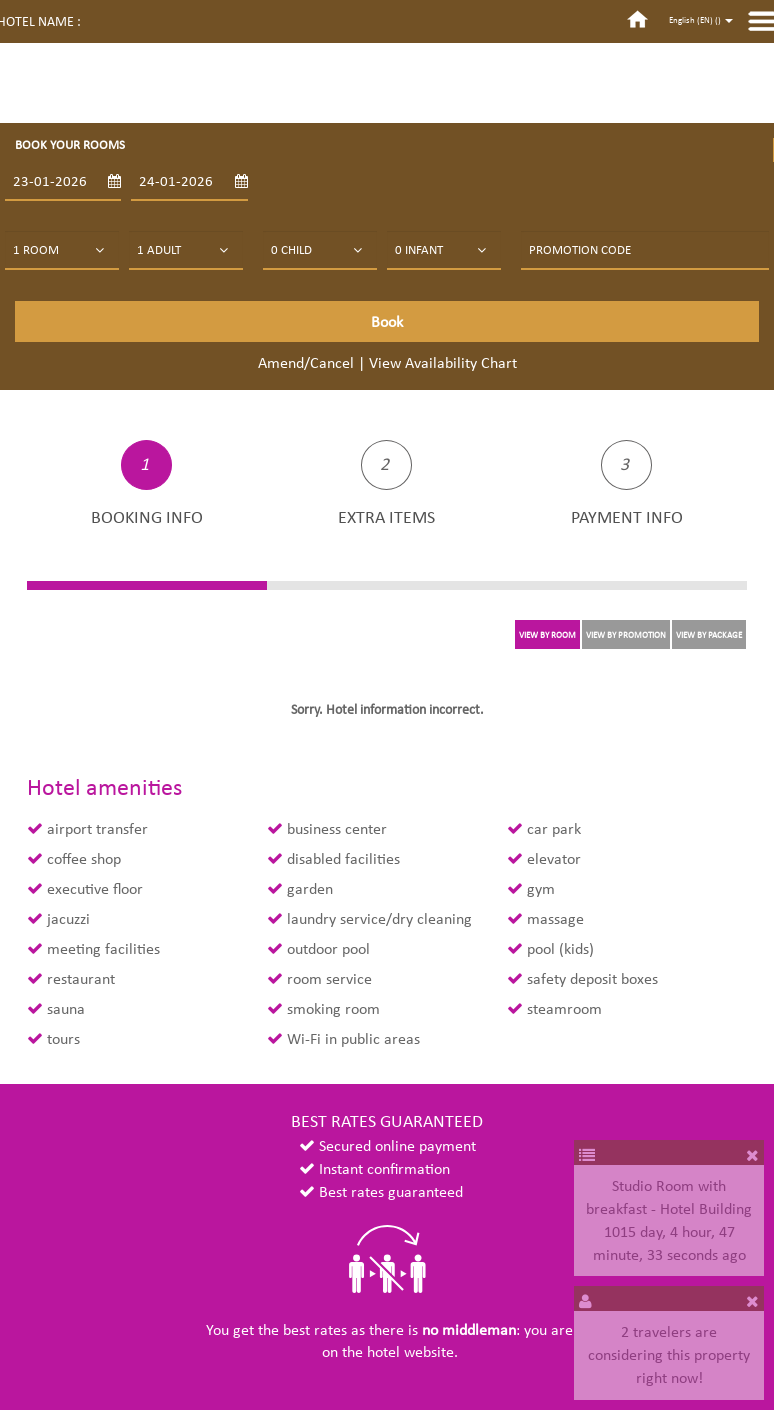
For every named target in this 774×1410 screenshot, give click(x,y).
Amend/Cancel (306, 362)
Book (387, 321)
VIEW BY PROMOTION (626, 634)
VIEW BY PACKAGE (709, 634)
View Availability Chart (443, 362)
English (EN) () (701, 19)
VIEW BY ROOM (547, 634)
